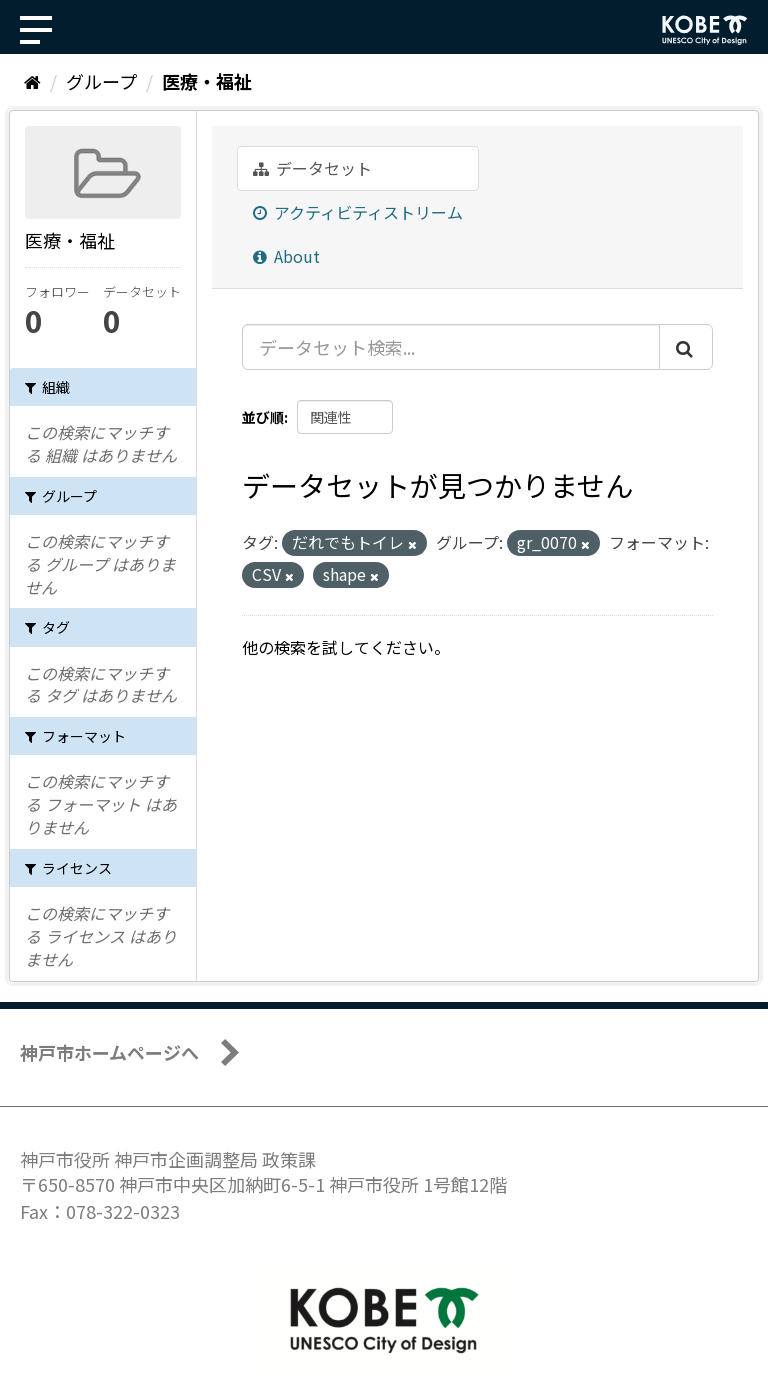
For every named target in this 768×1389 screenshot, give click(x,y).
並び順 (263, 417)
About (286, 256)
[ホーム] (32, 81)
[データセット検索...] (451, 347)
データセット (312, 168)
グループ (101, 81)
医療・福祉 (207, 81)
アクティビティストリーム (358, 212)
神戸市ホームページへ (109, 1052)
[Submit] (686, 347)
